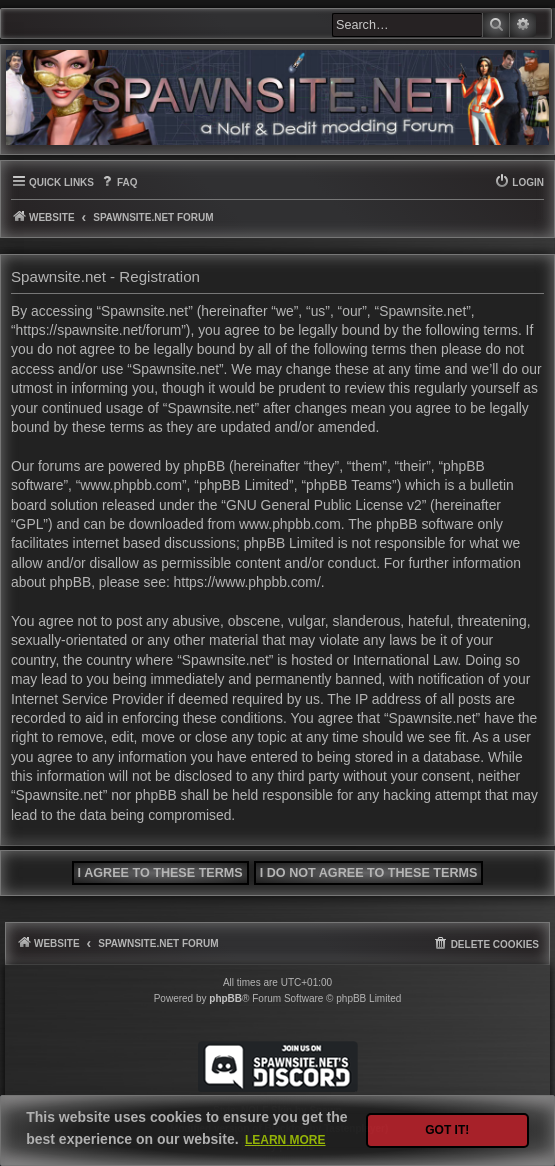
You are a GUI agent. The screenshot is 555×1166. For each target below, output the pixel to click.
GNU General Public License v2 (324, 505)
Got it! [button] (447, 1130)
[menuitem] (118, 182)
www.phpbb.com (290, 524)
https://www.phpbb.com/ (247, 582)
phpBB (225, 998)
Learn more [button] (285, 1140)
